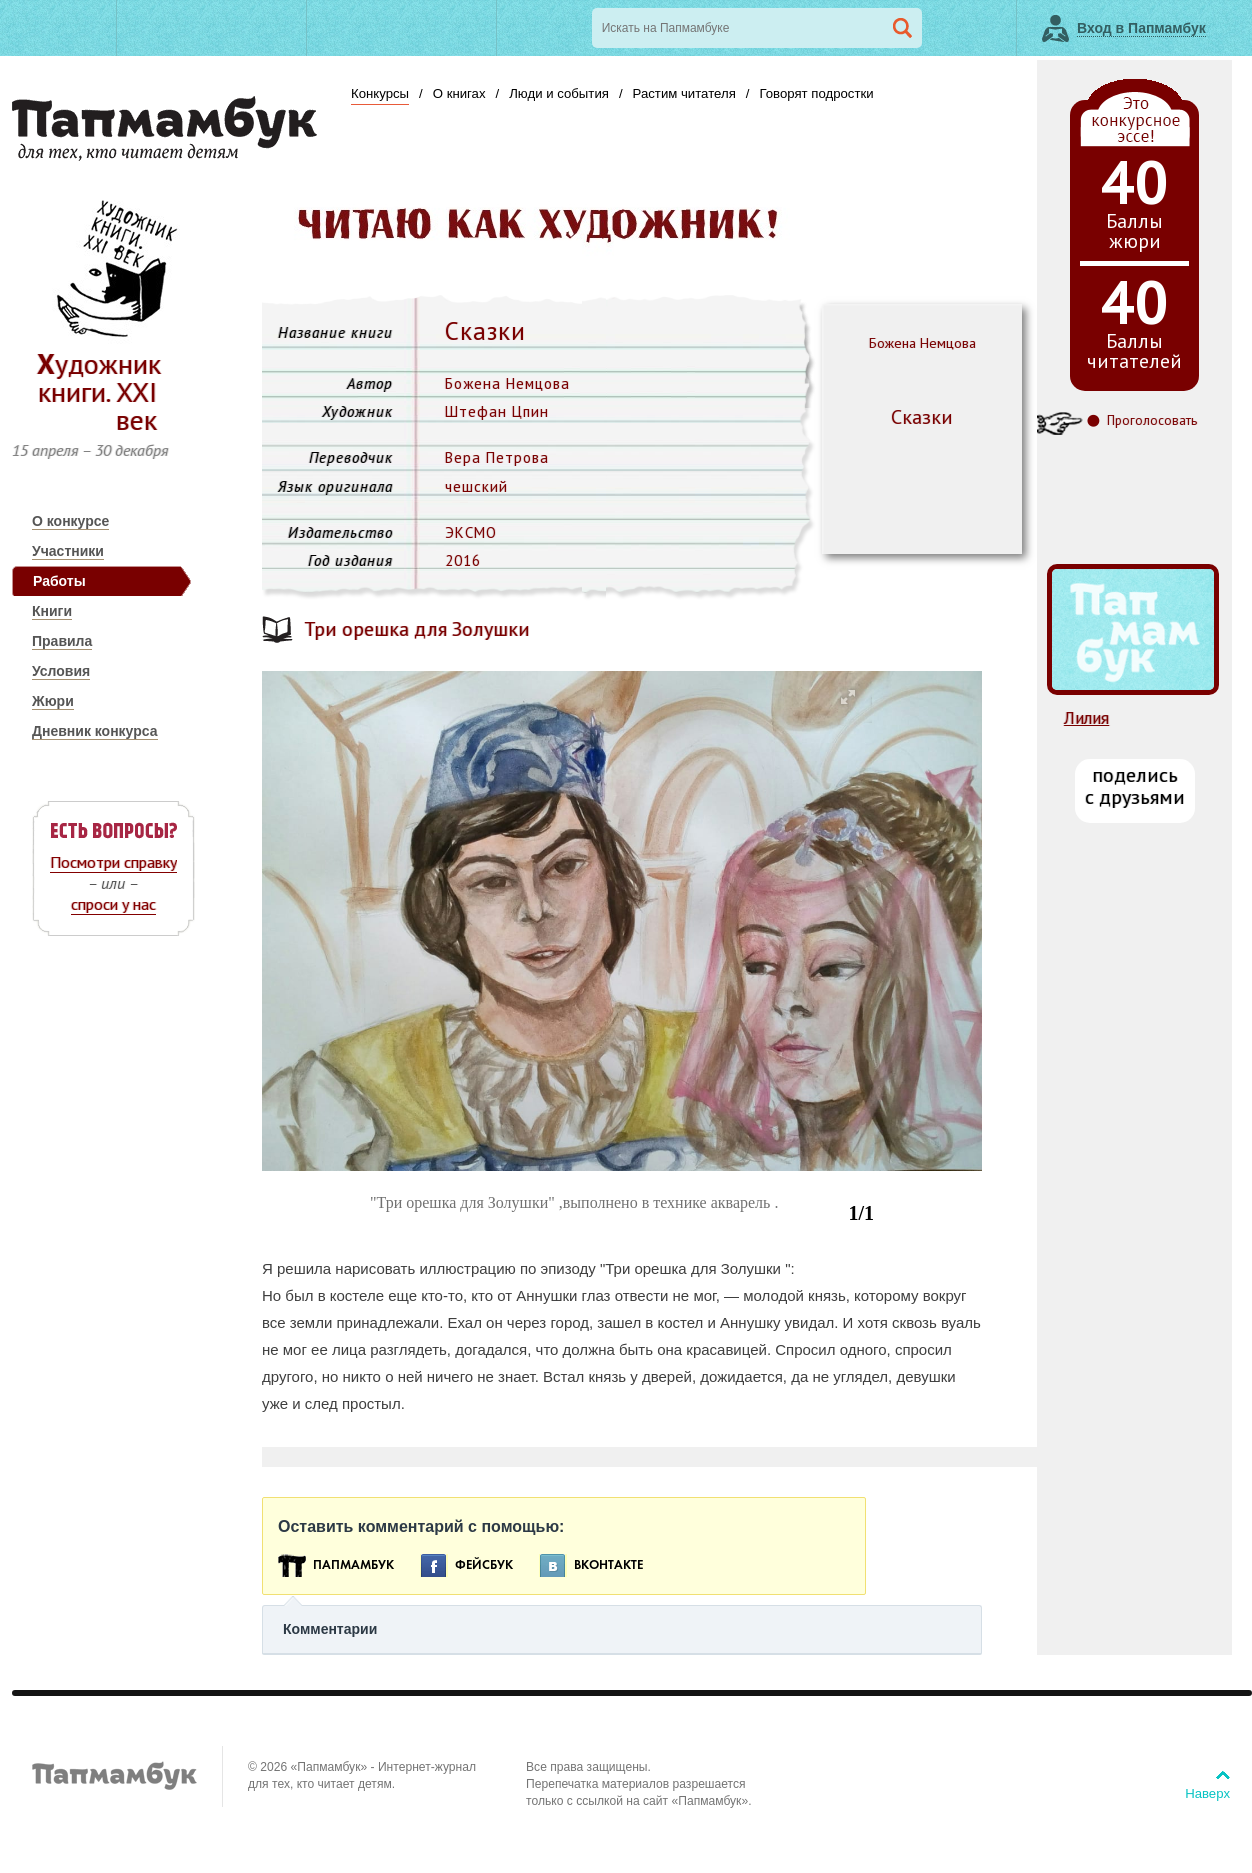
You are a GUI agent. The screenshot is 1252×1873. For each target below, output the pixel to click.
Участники (68, 551)
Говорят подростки (816, 93)
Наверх (1207, 1793)
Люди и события (559, 93)
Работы (59, 581)
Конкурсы (380, 93)
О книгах (459, 93)
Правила (62, 641)
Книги (52, 611)
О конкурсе (70, 521)
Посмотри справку (113, 862)
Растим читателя (684, 93)
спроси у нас (113, 904)
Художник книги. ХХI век (99, 391)
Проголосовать (1152, 420)
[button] (847, 698)
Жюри (53, 701)
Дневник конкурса (95, 731)
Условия (61, 671)
